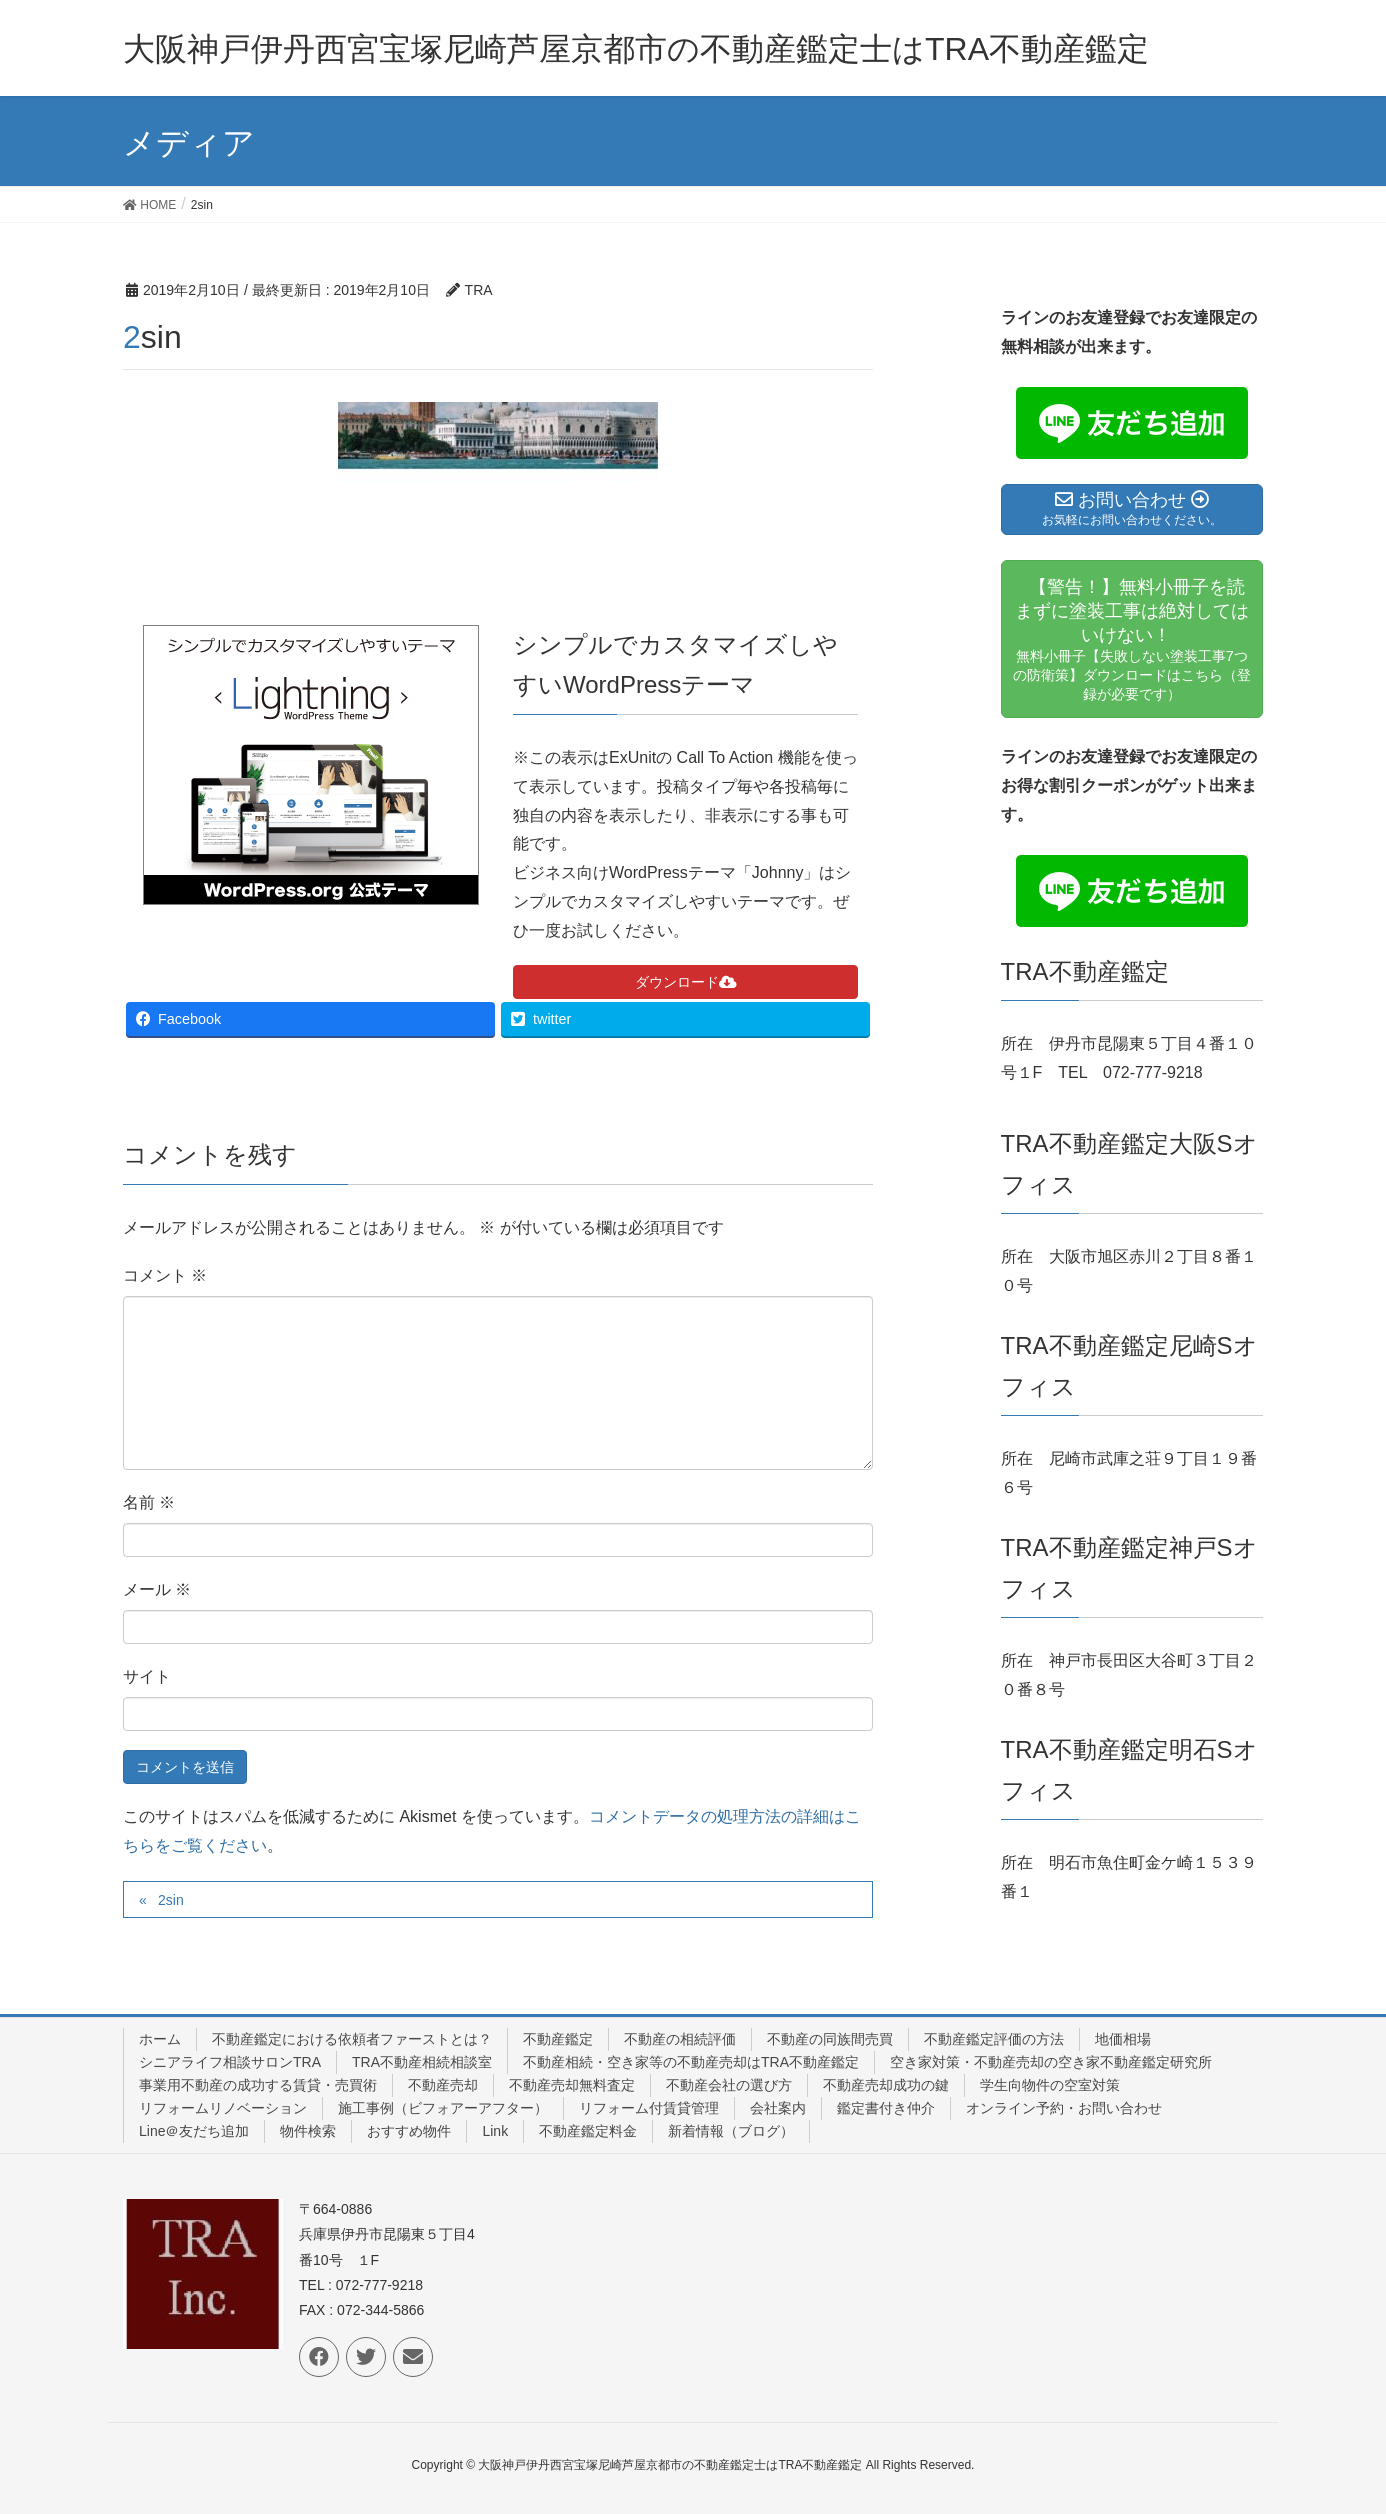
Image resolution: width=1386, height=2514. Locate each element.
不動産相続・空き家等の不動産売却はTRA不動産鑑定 (691, 2062)
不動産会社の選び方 (729, 2085)
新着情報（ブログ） (731, 2131)
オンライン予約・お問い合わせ (1064, 2108)
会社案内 (778, 2108)
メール (157, 1589)
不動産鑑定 (558, 2039)
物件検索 (308, 2131)
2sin (171, 1900)
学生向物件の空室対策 (1050, 2085)
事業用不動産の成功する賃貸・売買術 (258, 2085)
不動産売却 (443, 2085)
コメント (165, 1275)
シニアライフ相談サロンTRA (230, 2062)
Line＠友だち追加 (194, 2131)
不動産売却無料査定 (572, 2085)
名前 (149, 1502)
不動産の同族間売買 (830, 2039)
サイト (147, 1676)
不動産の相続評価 (680, 2039)
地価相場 (1123, 2039)
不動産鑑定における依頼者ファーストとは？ (352, 2039)
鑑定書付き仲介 (886, 2108)
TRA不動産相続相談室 (422, 2062)
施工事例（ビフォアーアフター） (443, 2108)
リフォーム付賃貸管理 (649, 2108)
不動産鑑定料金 (588, 2131)
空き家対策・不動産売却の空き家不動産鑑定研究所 (1051, 2062)
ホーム (160, 2039)
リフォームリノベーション (223, 2108)
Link (495, 2131)
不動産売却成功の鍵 (886, 2085)
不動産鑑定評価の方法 (994, 2039)
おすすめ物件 (409, 2131)
